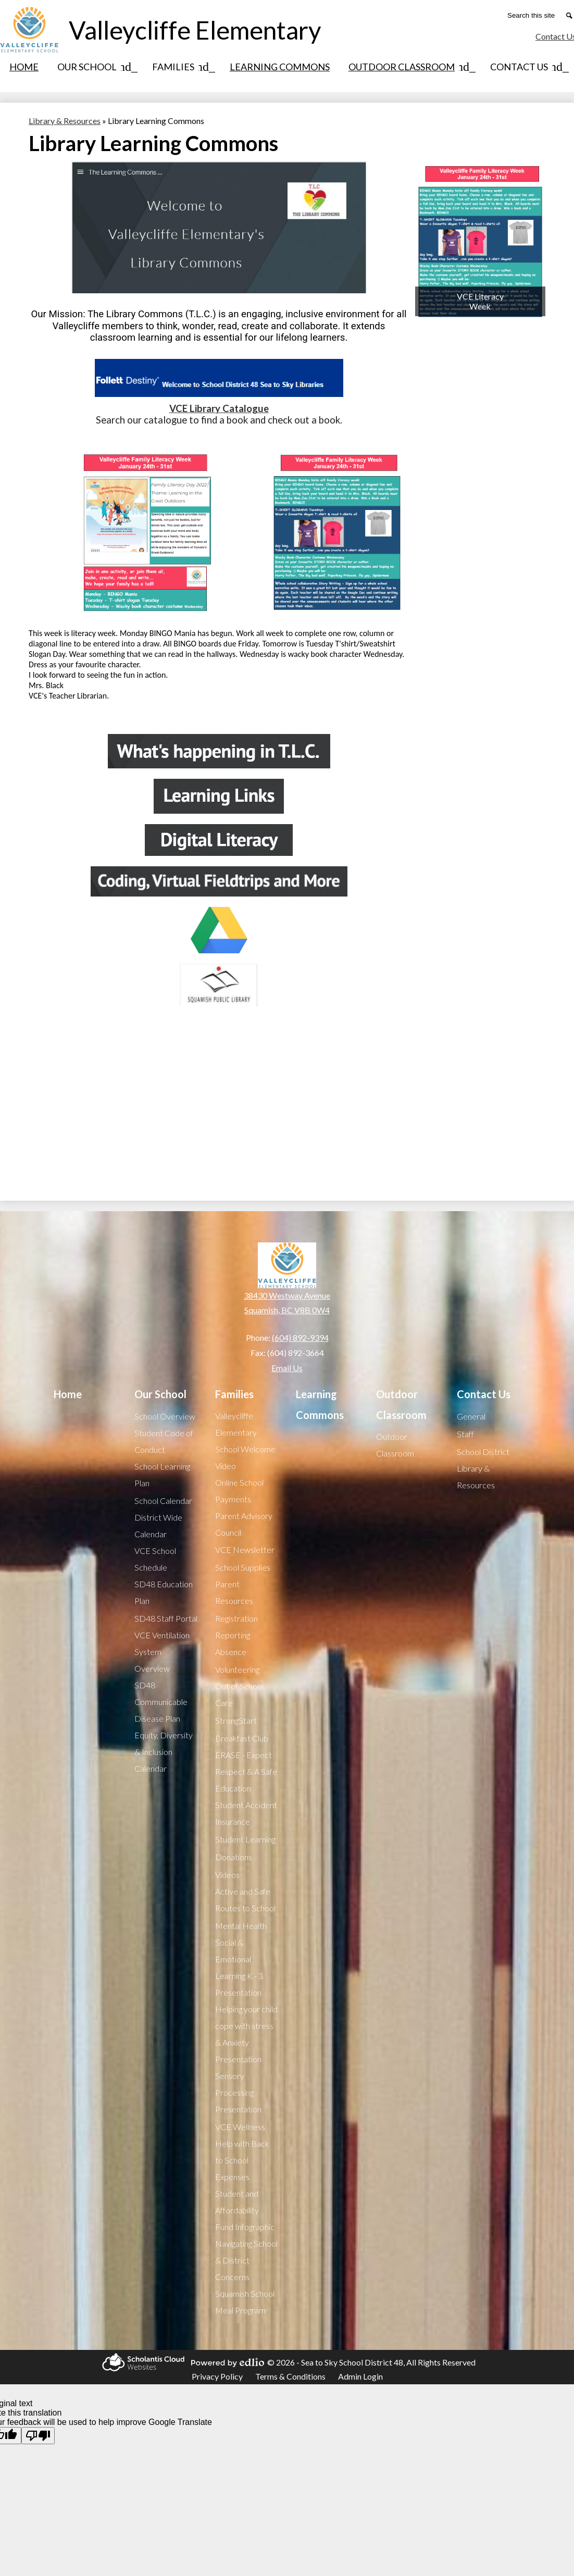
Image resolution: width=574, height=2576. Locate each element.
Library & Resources (476, 1476)
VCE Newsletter (244, 1549)
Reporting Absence (232, 1643)
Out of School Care (239, 1694)
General (471, 1416)
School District (483, 1452)
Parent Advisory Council (243, 1524)
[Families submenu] (181, 66)
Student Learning (245, 1839)
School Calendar (163, 1500)
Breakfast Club (241, 1738)
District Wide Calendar (158, 1525)
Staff (465, 1434)
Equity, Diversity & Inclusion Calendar (163, 1751)
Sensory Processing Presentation (238, 2092)
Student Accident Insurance (246, 1813)
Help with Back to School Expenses (242, 2160)
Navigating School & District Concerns (246, 2260)
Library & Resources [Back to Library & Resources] (65, 121)
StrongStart (236, 1720)
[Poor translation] (38, 2435)
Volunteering (237, 1669)
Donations (233, 1857)
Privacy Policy (217, 2376)
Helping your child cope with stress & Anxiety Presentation (246, 2034)
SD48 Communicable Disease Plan (161, 1701)
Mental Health (241, 1926)
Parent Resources (234, 1592)
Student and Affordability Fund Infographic (244, 2210)
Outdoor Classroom (395, 1445)
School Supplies (242, 1567)
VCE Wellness (240, 2127)
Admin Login (360, 2376)
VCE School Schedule (155, 1559)
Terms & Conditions (290, 2376)
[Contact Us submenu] (527, 66)
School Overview (164, 1416)
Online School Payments (239, 1490)
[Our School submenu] (95, 66)
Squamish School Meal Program (244, 2301)
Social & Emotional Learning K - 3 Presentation (239, 1967)
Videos (227, 1875)
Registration (236, 1618)
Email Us (287, 1368)
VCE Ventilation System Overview (162, 1651)
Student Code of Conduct (163, 1441)
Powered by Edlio (226, 2362)
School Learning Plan (162, 1474)
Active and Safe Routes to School (245, 1899)
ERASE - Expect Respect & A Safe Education (246, 1771)
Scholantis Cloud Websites (141, 2362)
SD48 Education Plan (163, 1592)
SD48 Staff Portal (165, 1618)
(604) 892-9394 (300, 1337)
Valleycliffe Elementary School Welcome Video (245, 1441)
